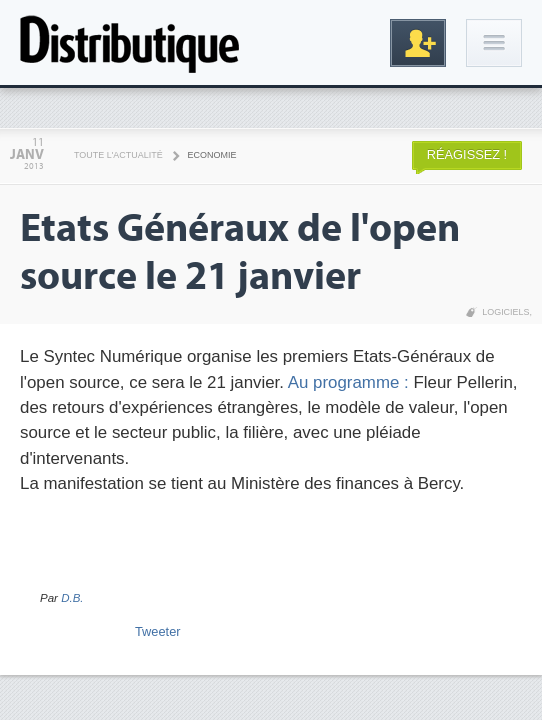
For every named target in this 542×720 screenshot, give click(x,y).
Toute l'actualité (118, 155)
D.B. (72, 598)
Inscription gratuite (418, 43)
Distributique (130, 42)
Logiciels (505, 312)
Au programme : (351, 382)
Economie (212, 155)
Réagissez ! (467, 154)
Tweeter (158, 631)
